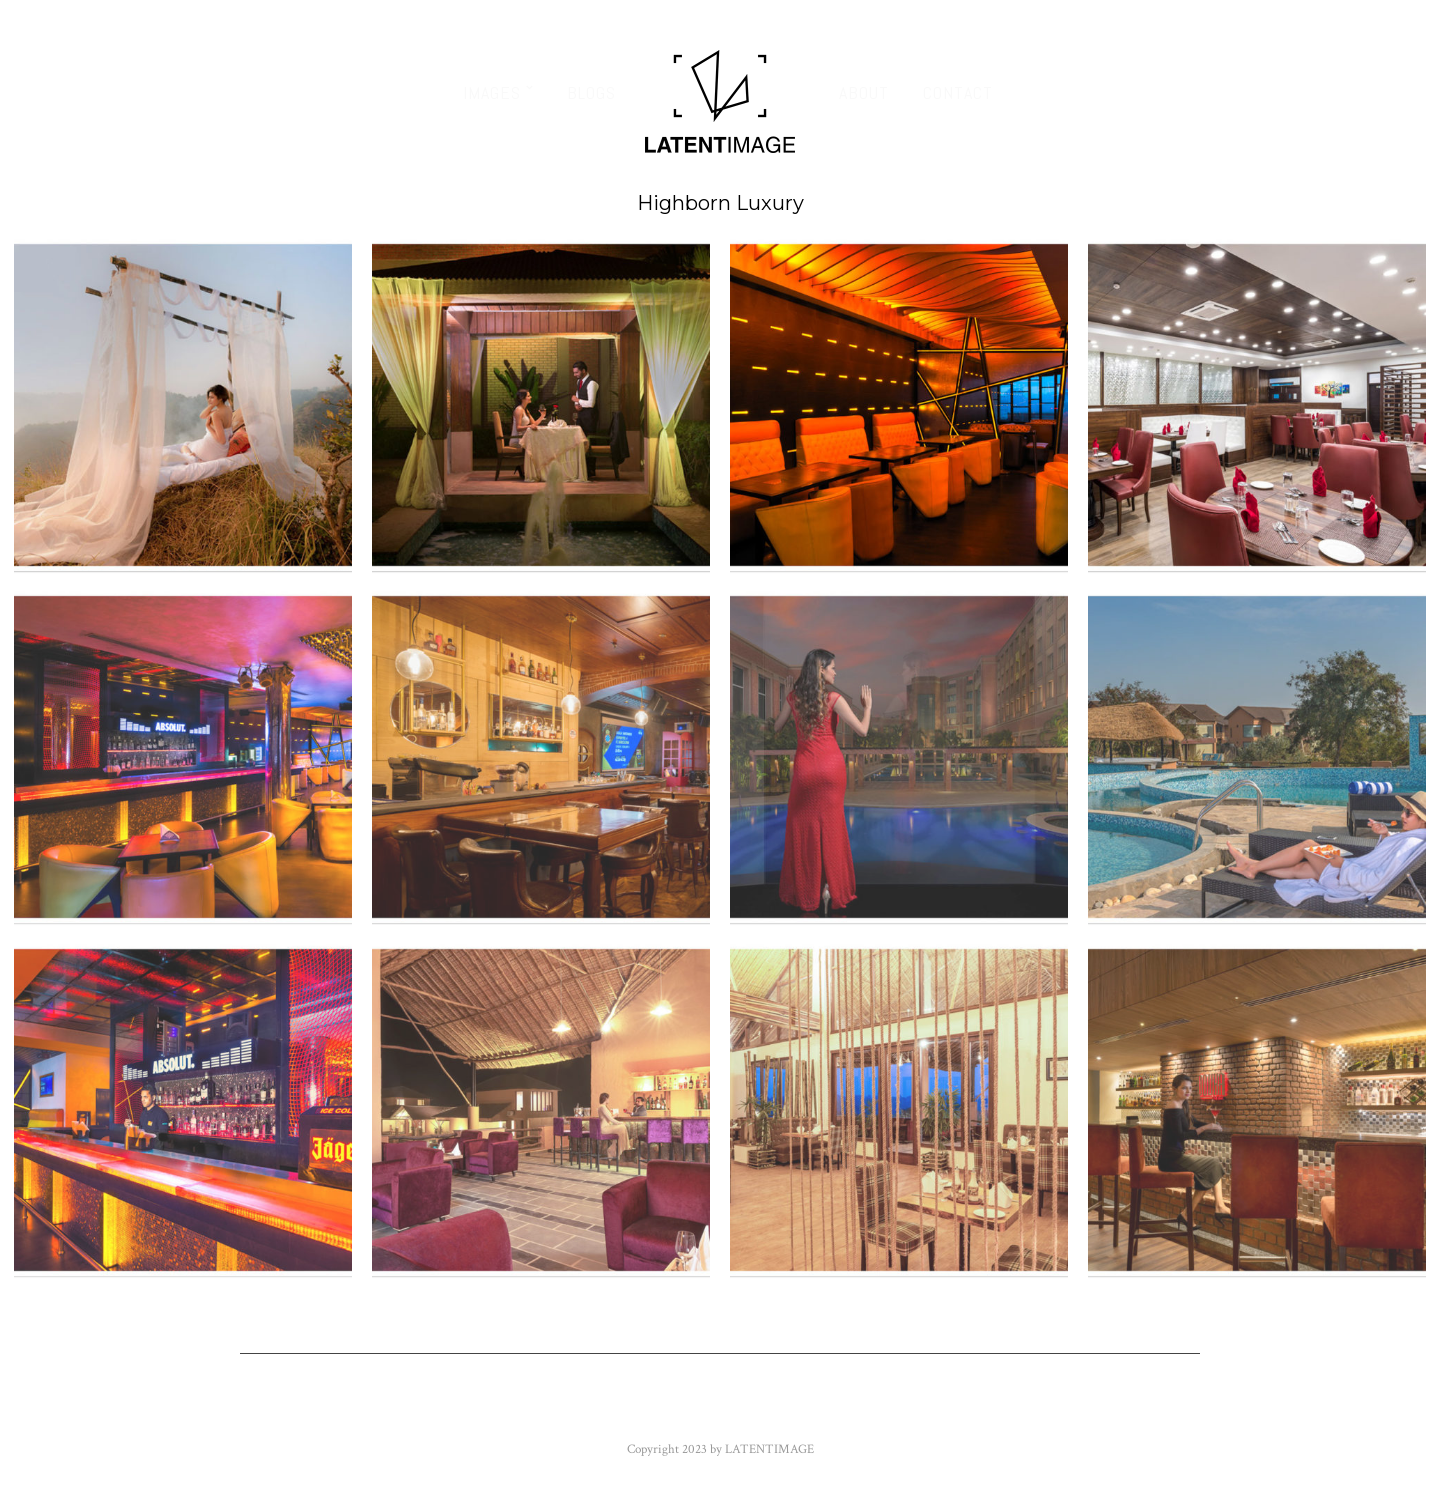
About (864, 92)
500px (1034, 1410)
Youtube (719, 1410)
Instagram (934, 1410)
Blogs (591, 92)
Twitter (532, 1410)
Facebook (425, 1410)
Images (492, 92)
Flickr (624, 1410)
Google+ (822, 1410)
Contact (958, 92)
